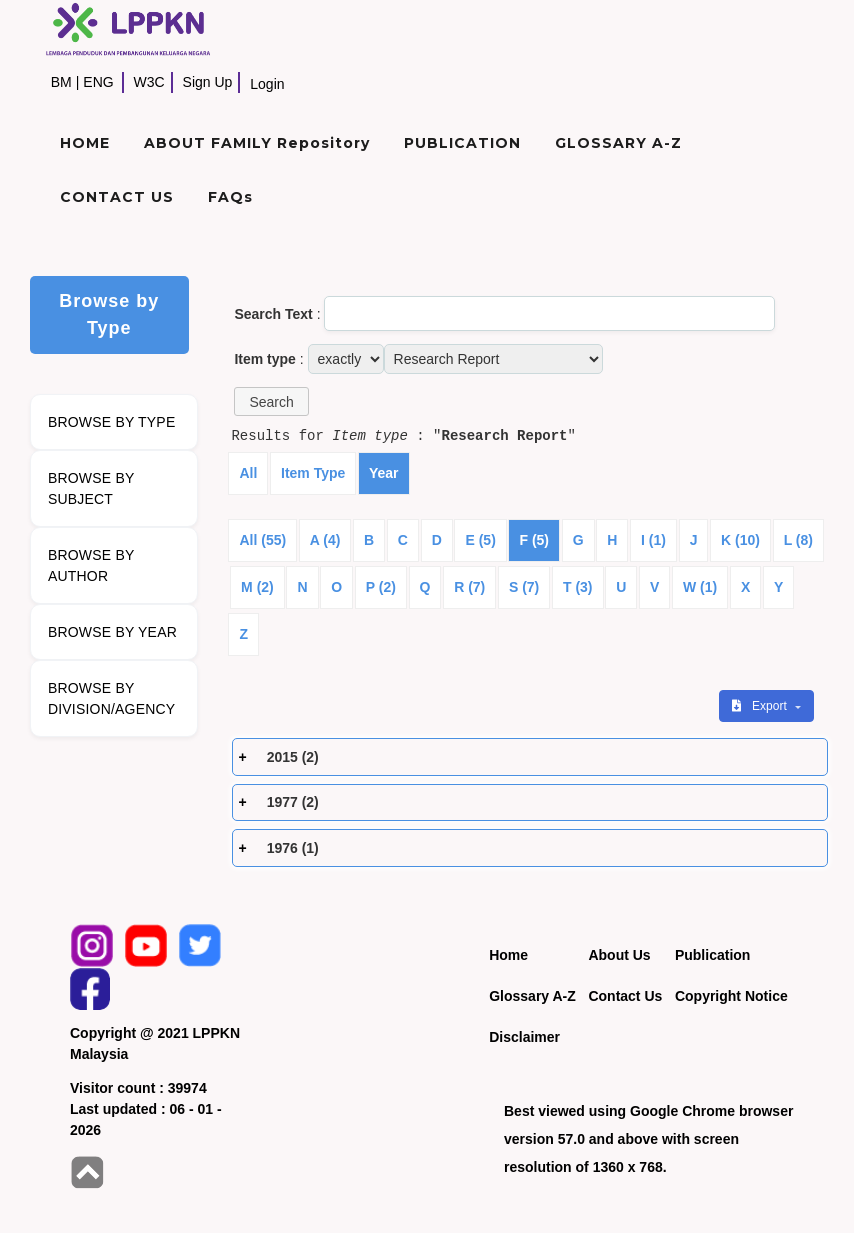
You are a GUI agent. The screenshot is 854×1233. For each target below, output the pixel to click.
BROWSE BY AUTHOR (91, 565)
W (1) (700, 587)
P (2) (381, 587)
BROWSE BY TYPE (112, 422)
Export (761, 706)
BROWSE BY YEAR (112, 632)
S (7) (524, 587)
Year (384, 473)
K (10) (740, 540)
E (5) (480, 540)
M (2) (257, 587)
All (248, 473)
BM (61, 82)
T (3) (578, 587)
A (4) (325, 540)
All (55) (262, 540)
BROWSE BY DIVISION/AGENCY (111, 698)
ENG (98, 82)
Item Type (313, 473)
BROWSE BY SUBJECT (91, 488)
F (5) (534, 540)
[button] (271, 401)
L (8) (798, 540)
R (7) (469, 587)
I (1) (653, 540)
